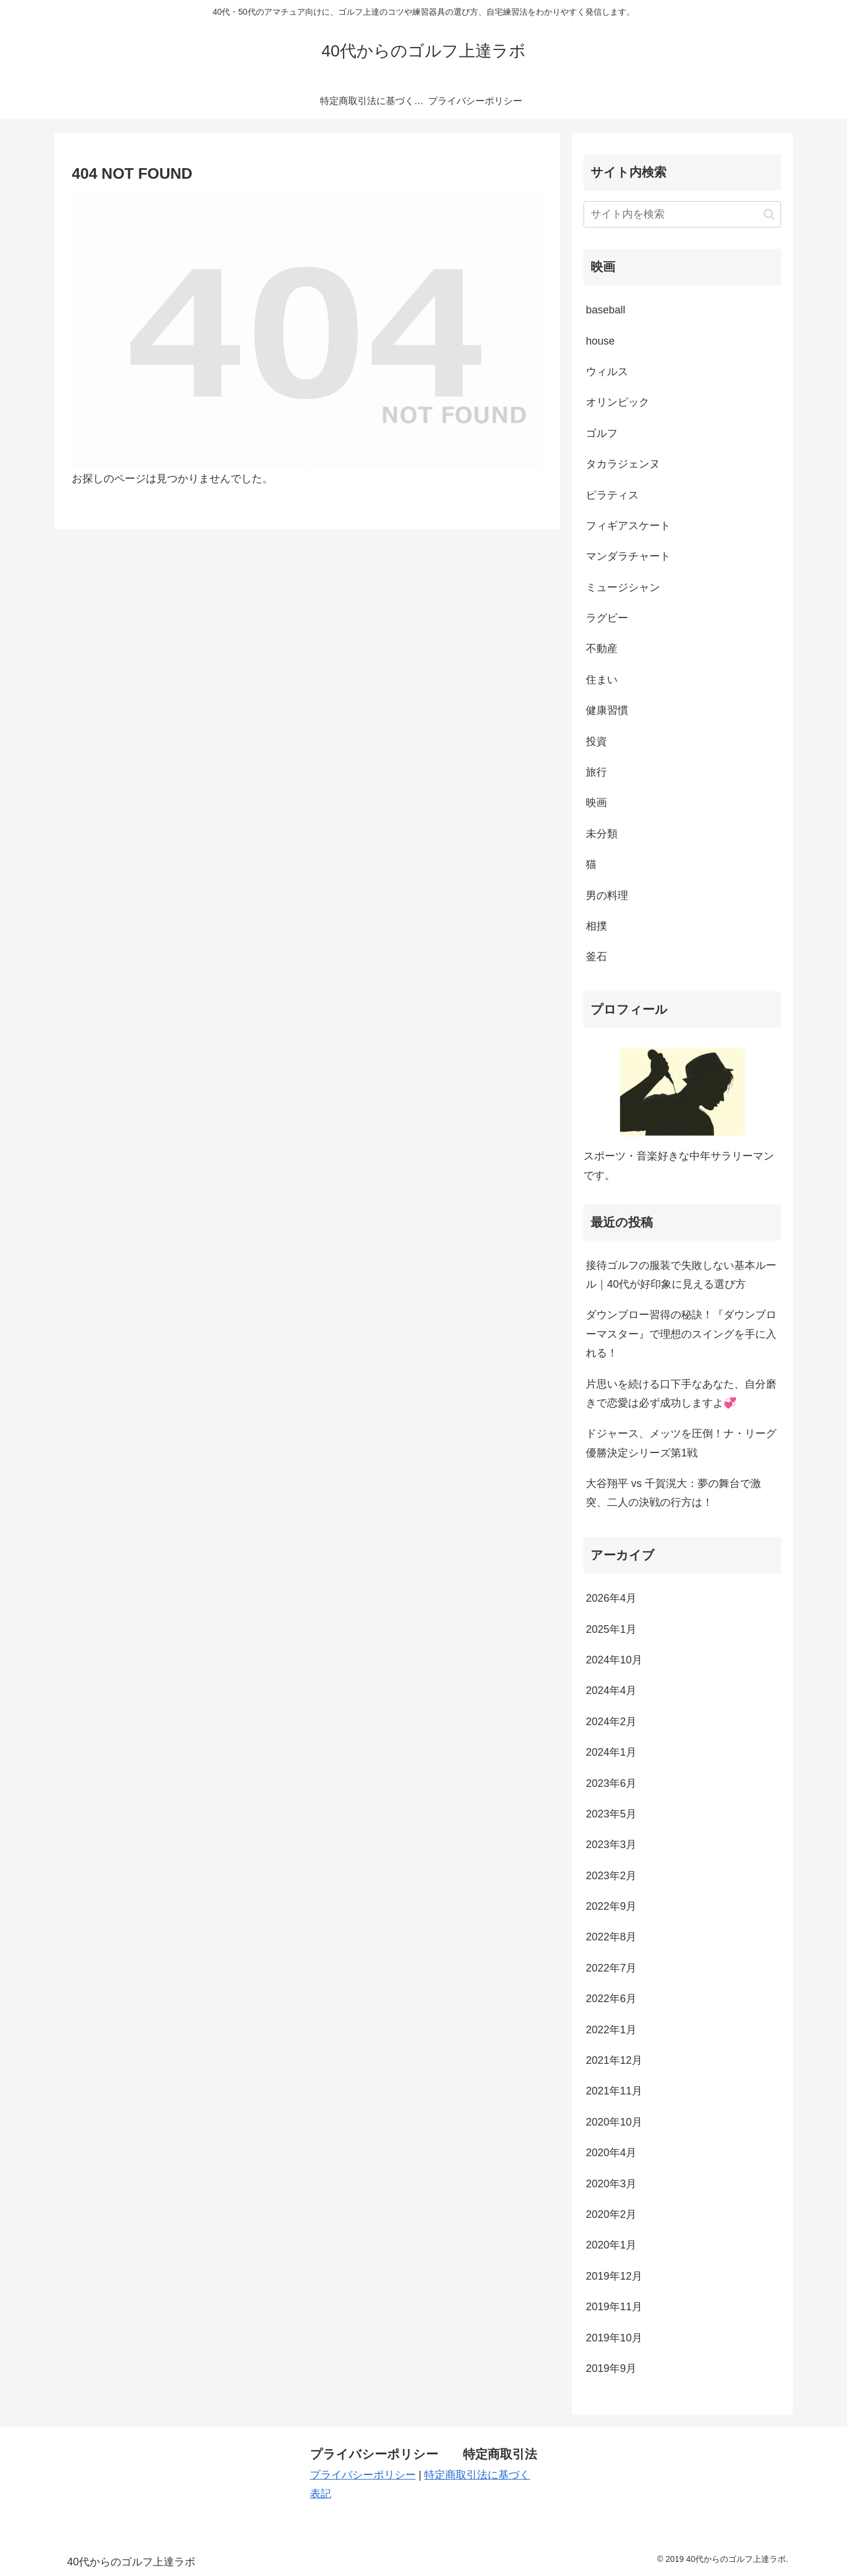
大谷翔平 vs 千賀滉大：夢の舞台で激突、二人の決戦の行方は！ (673, 1493)
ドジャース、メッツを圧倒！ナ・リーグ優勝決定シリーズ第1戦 (681, 1443)
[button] (769, 214)
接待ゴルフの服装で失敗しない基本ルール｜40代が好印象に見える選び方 (681, 1274)
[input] (682, 214)
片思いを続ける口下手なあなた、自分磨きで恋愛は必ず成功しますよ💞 (681, 1393)
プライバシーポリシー (363, 2475)
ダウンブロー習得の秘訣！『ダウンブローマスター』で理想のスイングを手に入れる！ (681, 1334)
